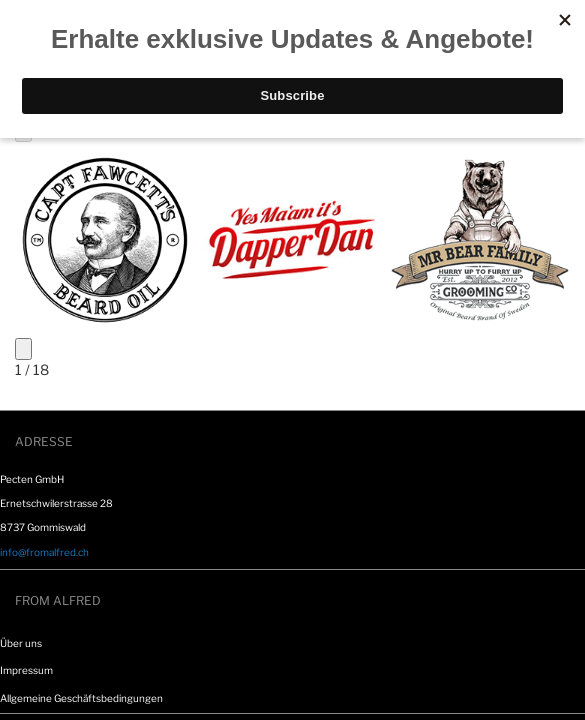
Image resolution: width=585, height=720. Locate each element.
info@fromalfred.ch (44, 552)
